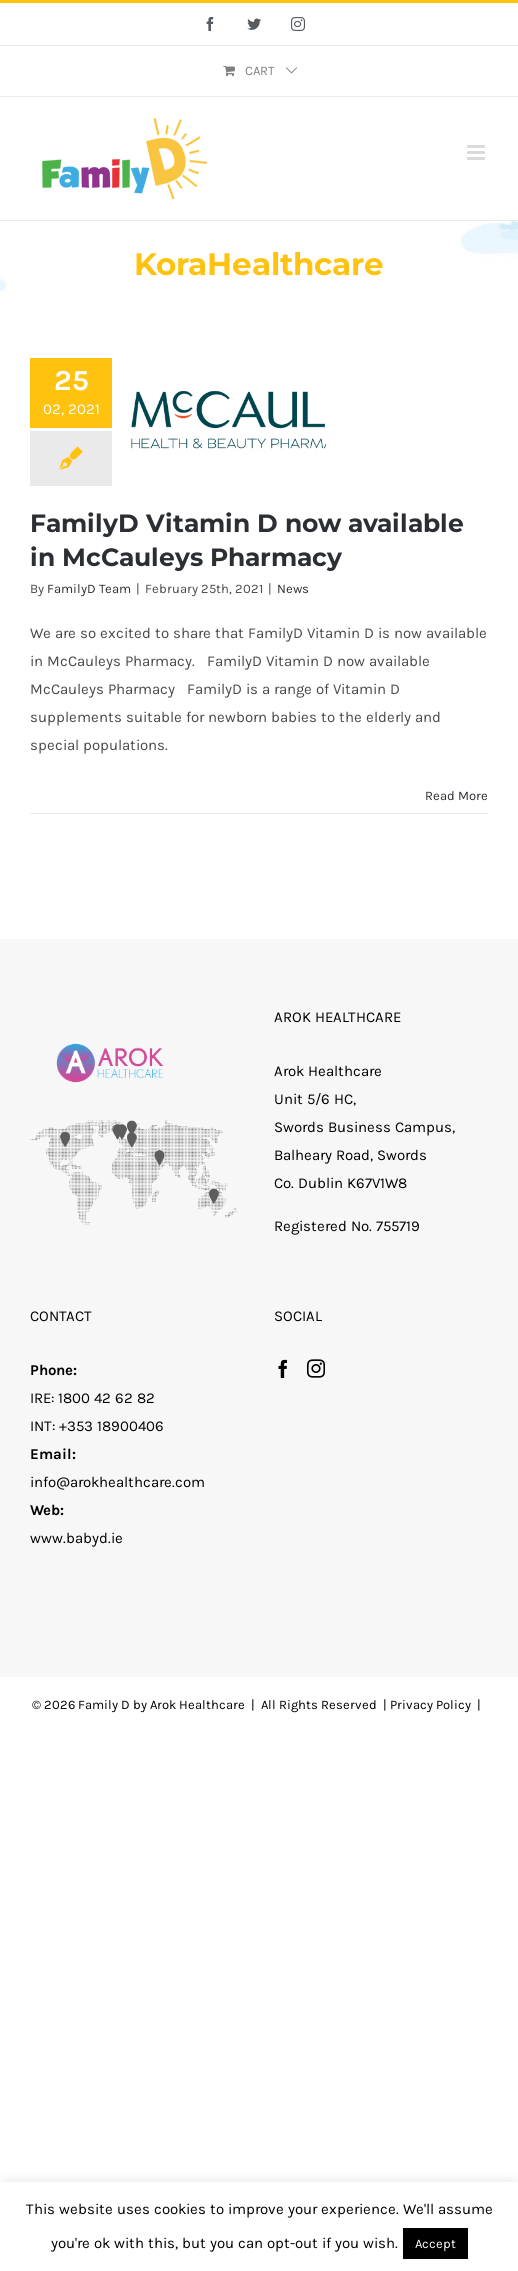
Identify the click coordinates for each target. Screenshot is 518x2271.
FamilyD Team (89, 588)
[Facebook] (283, 1368)
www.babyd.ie (76, 1538)
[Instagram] (316, 1368)
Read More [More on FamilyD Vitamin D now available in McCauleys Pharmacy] (456, 795)
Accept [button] (435, 2243)
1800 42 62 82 (106, 1398)
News (293, 588)
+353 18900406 (111, 1426)
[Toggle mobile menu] (477, 152)
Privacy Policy (430, 1704)
